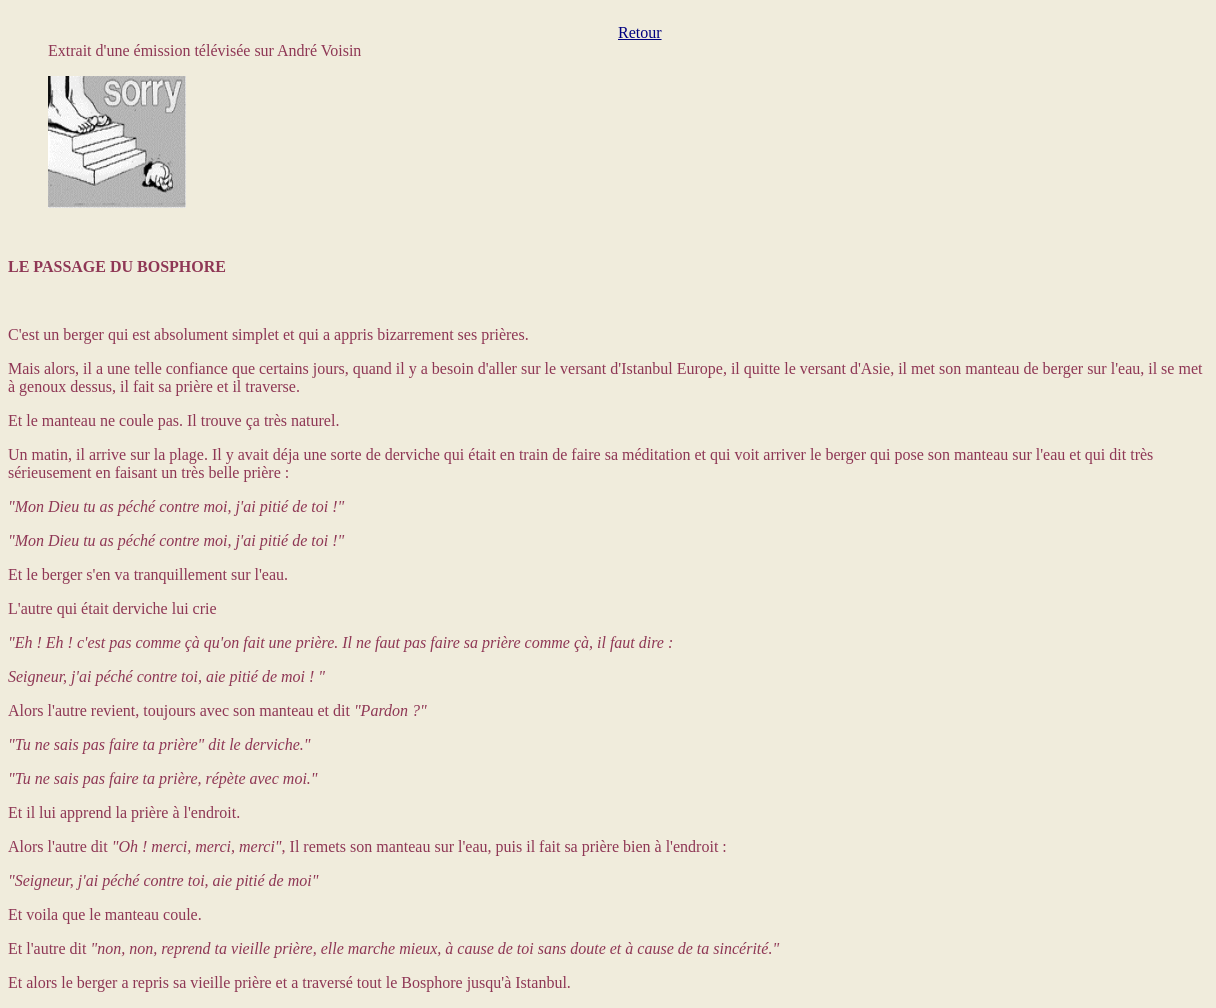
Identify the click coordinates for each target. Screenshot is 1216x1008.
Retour (640, 32)
